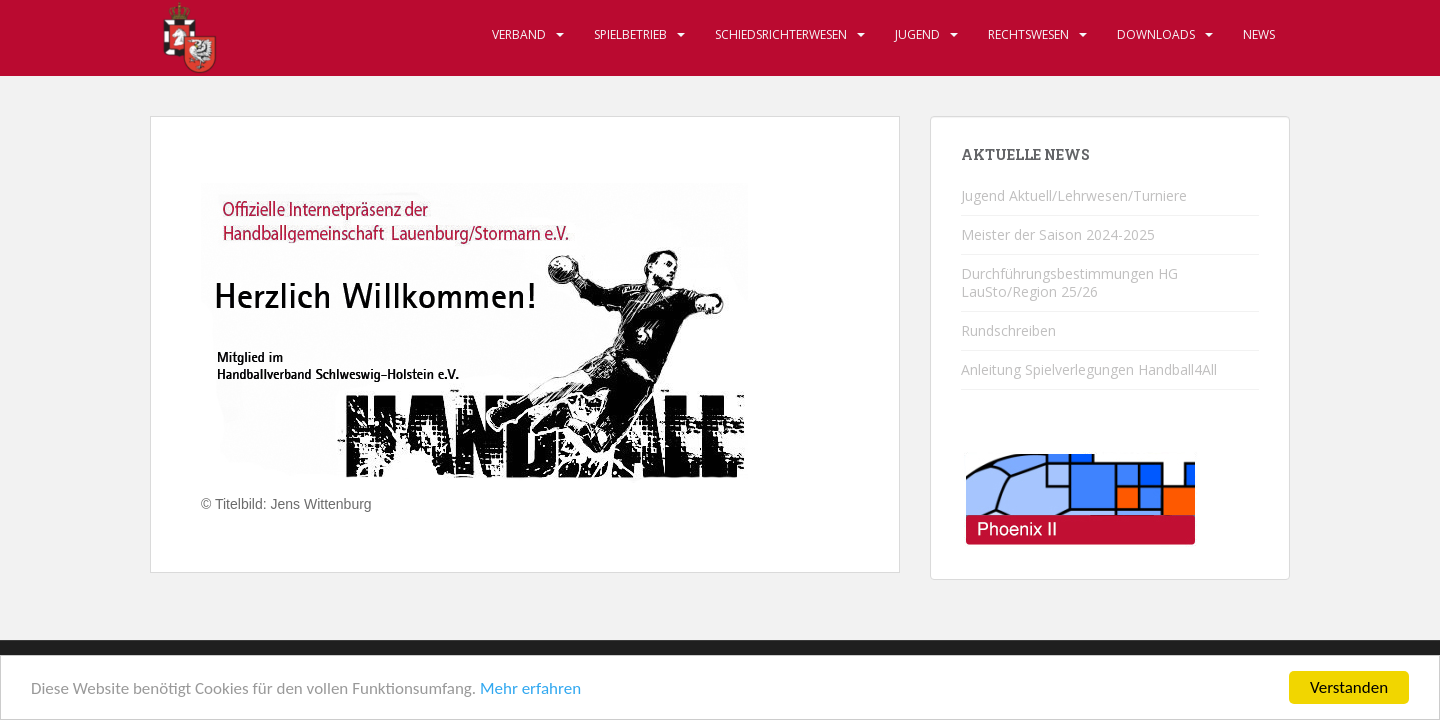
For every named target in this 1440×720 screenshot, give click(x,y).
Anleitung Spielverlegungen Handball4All (1089, 369)
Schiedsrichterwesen (781, 34)
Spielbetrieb (630, 34)
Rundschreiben (1008, 330)
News (1259, 34)
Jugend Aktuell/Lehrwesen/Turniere (1074, 195)
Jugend (917, 34)
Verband (519, 34)
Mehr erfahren (530, 690)
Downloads (1156, 34)
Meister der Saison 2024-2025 (1058, 234)
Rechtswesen (1028, 34)
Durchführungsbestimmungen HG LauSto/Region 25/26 (1069, 282)
